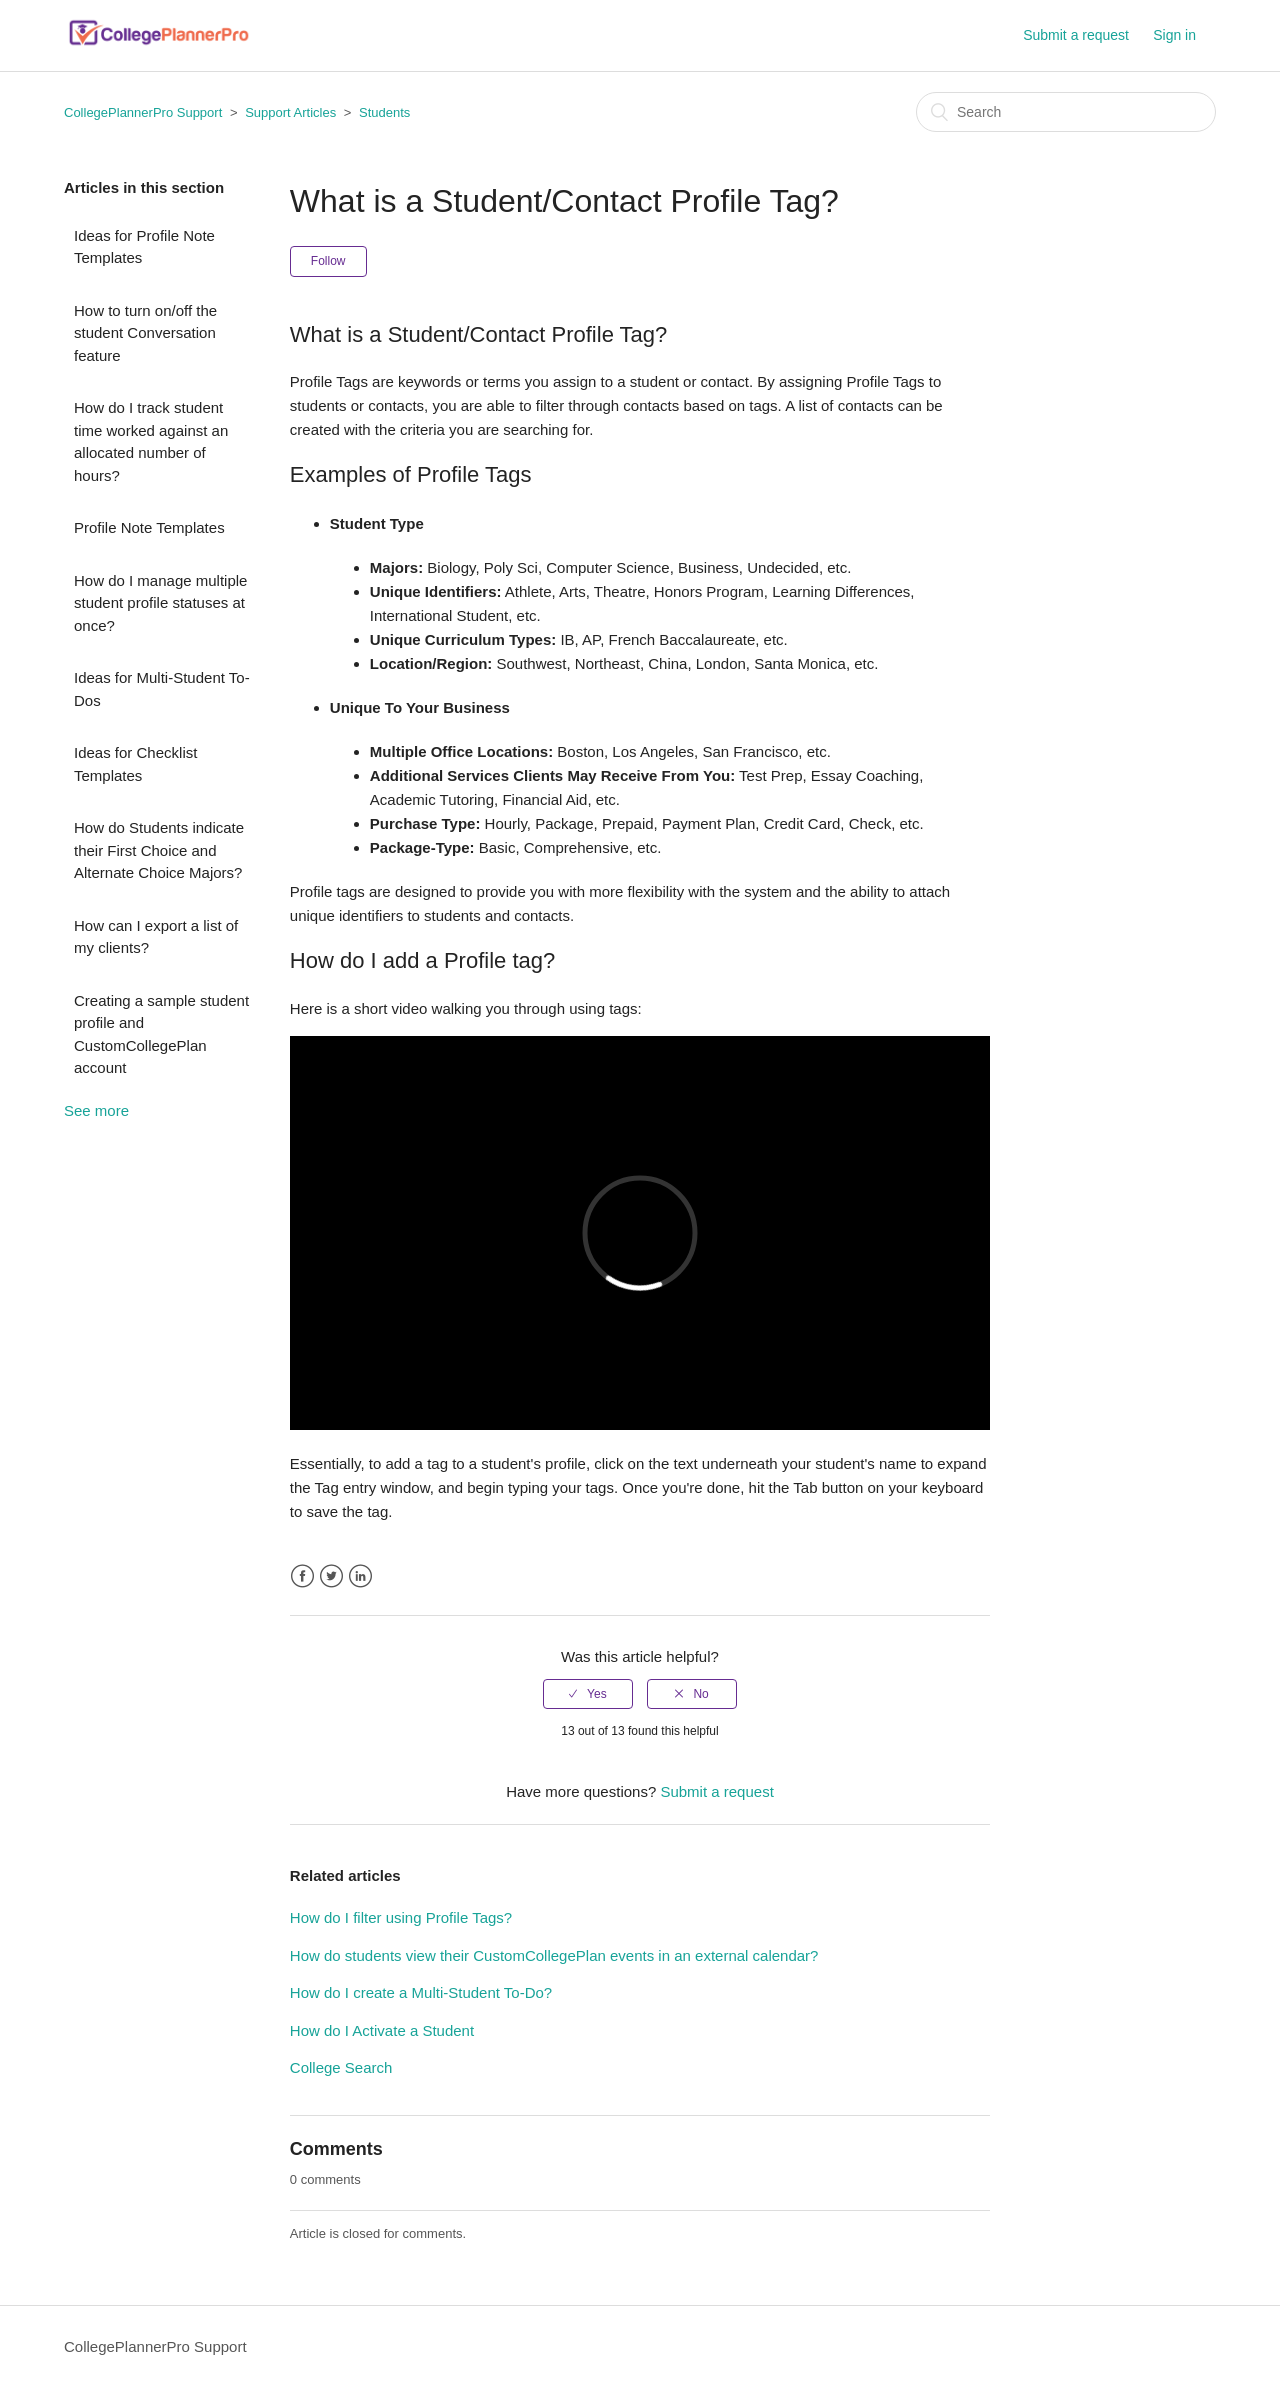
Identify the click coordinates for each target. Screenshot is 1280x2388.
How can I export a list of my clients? (156, 937)
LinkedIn (360, 1576)
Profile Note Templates (149, 527)
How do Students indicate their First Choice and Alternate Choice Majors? (159, 850)
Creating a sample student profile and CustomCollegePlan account (161, 1034)
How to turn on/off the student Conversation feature (145, 333)
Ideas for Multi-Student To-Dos (162, 689)
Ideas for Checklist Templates (135, 764)
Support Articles (290, 112)
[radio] (588, 1694)
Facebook (302, 1576)
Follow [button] (328, 261)
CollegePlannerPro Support (143, 112)
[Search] (1066, 112)
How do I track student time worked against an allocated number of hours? (151, 441)
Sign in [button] (1174, 35)
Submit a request (1076, 35)
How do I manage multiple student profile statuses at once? (160, 603)
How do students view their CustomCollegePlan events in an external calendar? (554, 1955)
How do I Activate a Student (382, 2030)
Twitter (331, 1576)
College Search (341, 2067)
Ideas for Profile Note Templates (144, 247)
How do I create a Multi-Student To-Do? (421, 1992)
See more (96, 1110)
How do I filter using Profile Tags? (401, 1917)
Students (384, 112)
